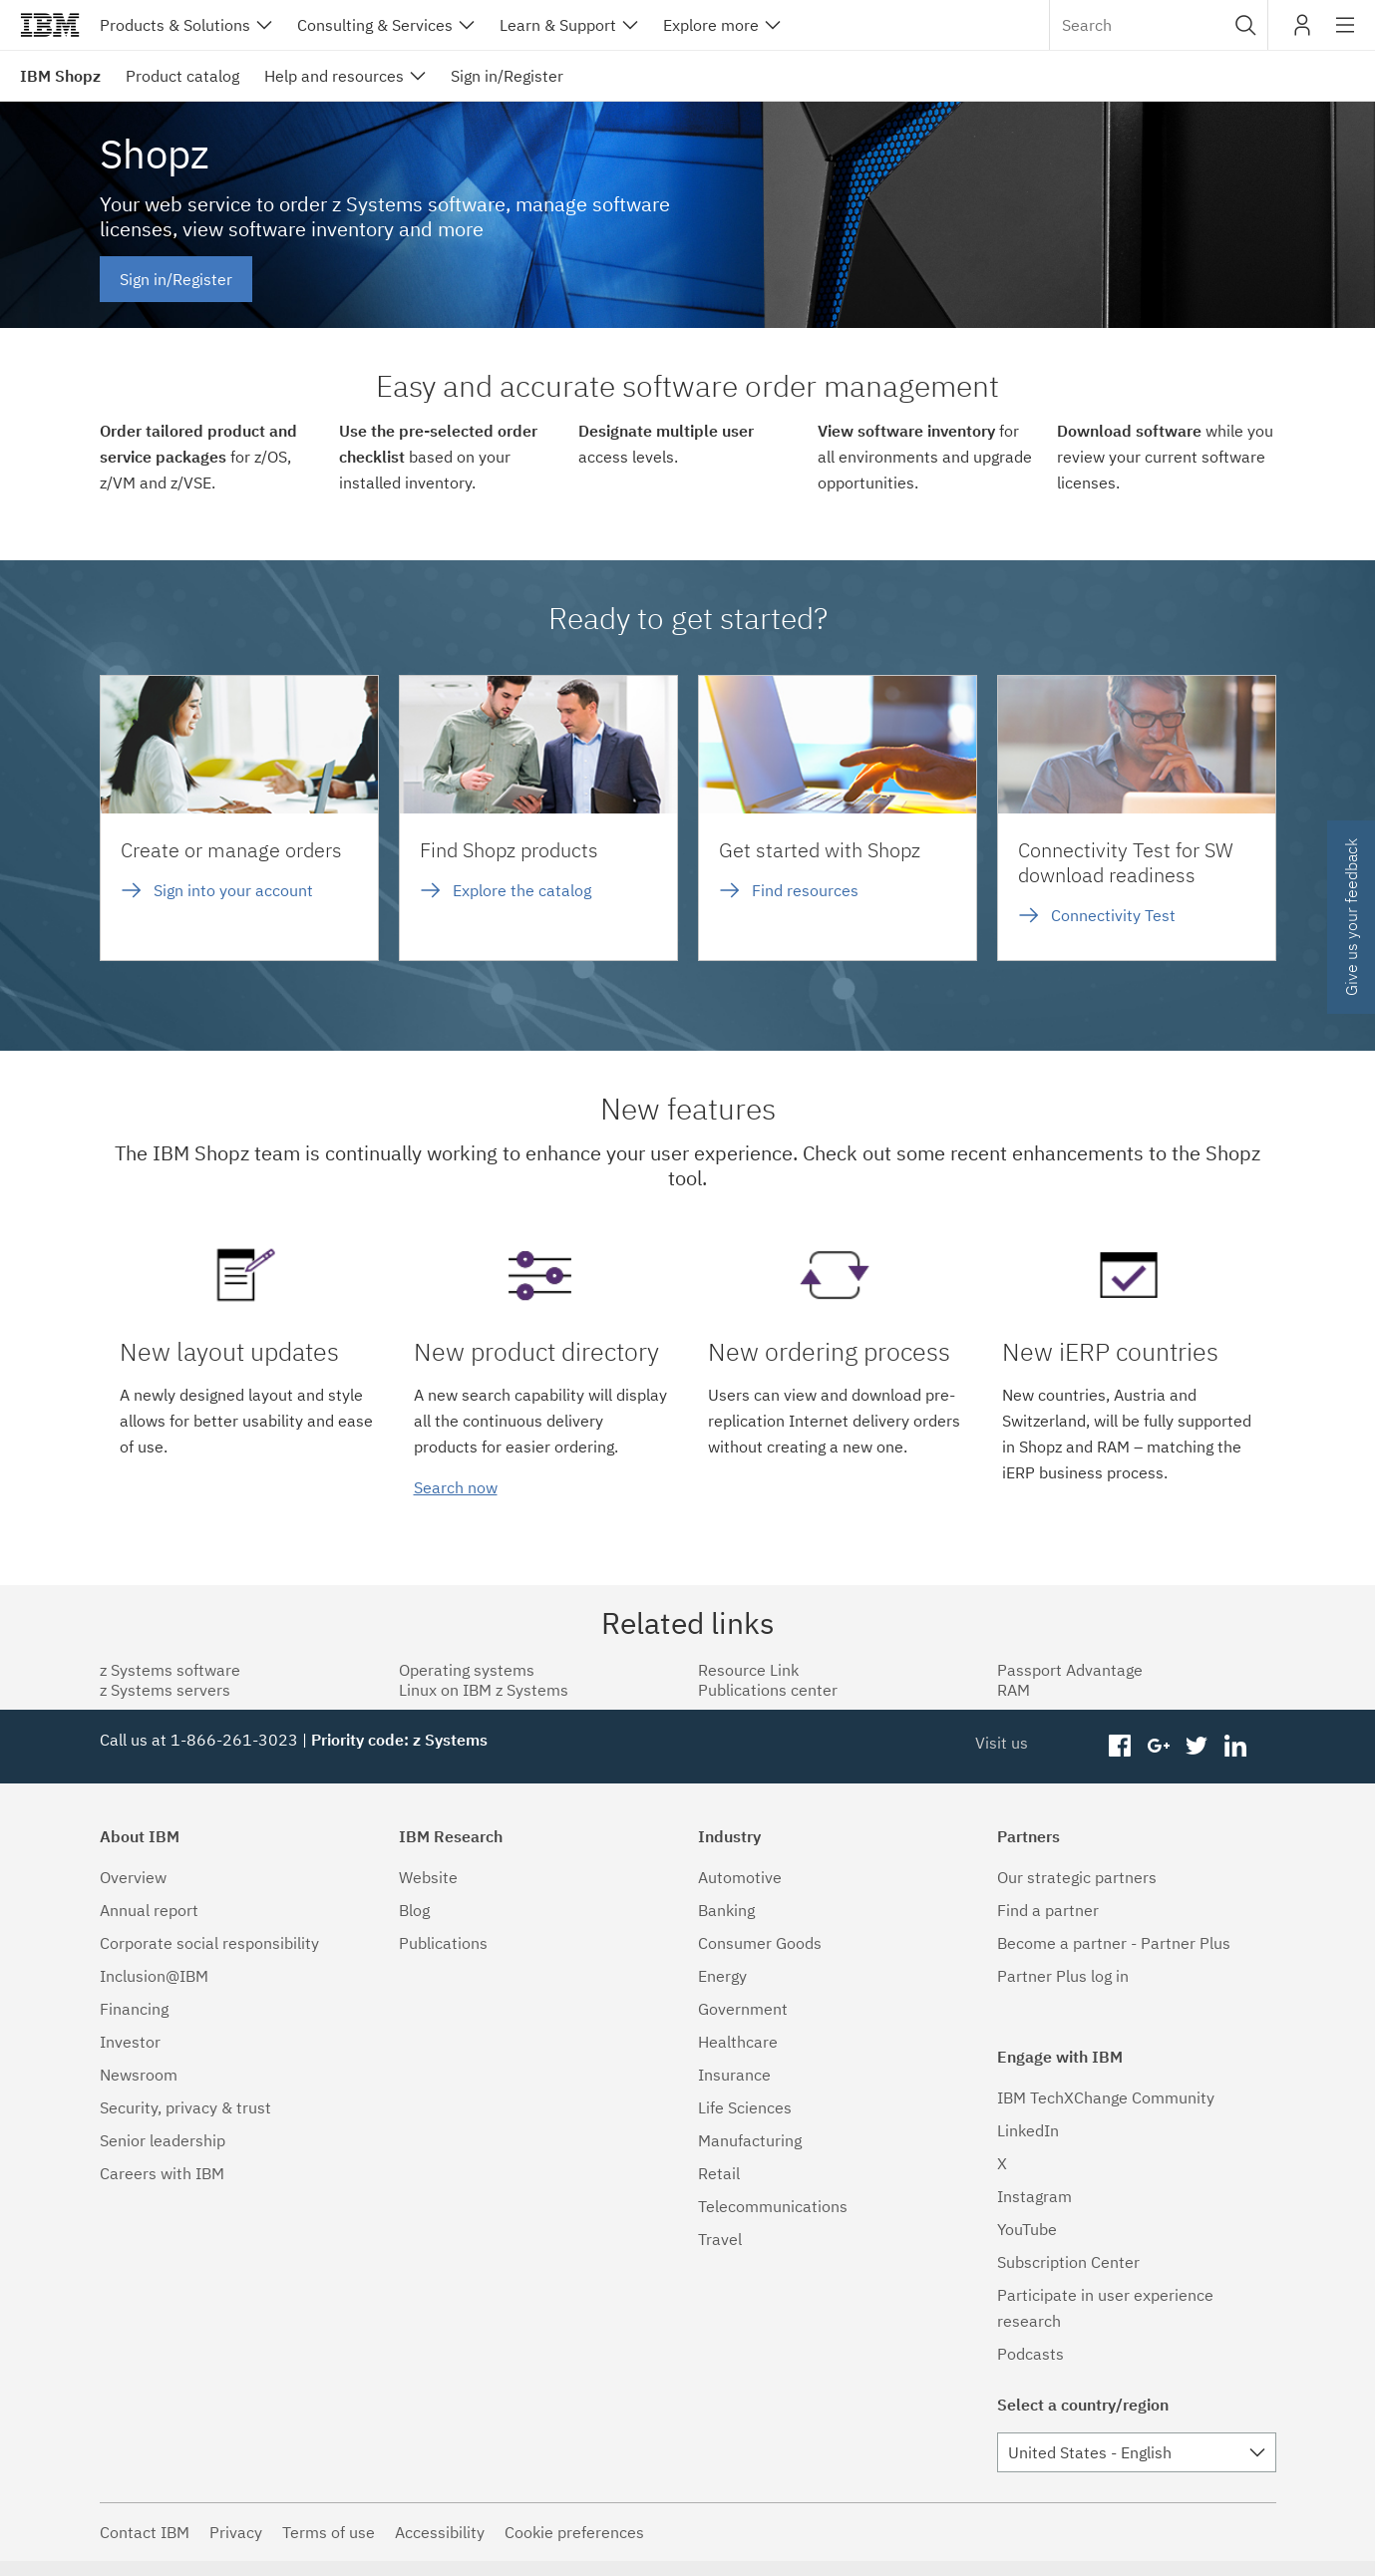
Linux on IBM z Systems (483, 1690)
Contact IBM (144, 2532)
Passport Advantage (1070, 1670)
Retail (719, 2173)
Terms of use (328, 2532)
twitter (1197, 1747)
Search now (456, 1487)
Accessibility (440, 2532)
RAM (1013, 1690)
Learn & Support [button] (558, 25)
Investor (130, 2042)
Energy (722, 1976)
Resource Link (748, 1670)
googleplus (1158, 1747)
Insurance (734, 2075)
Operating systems (466, 1670)
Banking (726, 1910)
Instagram (1034, 2196)
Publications (443, 1943)
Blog (414, 1910)
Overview (133, 1877)
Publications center (768, 1690)
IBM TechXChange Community (1105, 2097)
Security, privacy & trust (185, 2107)
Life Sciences (745, 2107)
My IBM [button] (1302, 32)
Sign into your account (233, 890)
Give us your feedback (1351, 917)
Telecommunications (773, 2206)
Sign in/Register (176, 279)
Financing (134, 2009)
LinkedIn (1028, 2130)
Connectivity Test (1113, 915)
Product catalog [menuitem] (182, 76)
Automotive (740, 1877)
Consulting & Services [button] (375, 25)
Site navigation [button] (1345, 35)
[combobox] (1158, 25)
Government (743, 2009)
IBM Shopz (60, 76)
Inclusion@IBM (154, 1976)
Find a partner (1048, 1910)
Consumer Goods (760, 1943)
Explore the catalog (522, 890)
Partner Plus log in (1063, 1976)
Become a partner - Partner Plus (1113, 1943)
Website (428, 1877)
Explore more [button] (711, 25)
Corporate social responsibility (209, 1943)
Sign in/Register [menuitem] (507, 76)
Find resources (805, 890)
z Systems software (170, 1670)
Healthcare (738, 2042)
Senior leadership (162, 2140)
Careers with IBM (162, 2173)
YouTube (1027, 2229)
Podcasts (1030, 2354)
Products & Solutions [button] (175, 25)
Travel (720, 2239)
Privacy (235, 2532)
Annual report (149, 1910)
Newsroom (138, 2075)
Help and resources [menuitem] (334, 76)
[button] (1245, 25)
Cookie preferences (574, 2532)
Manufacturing (750, 2140)
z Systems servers (165, 1690)
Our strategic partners (1077, 1877)
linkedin (1235, 1747)
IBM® (50, 25)
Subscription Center (1068, 2262)
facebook (1119, 1747)
